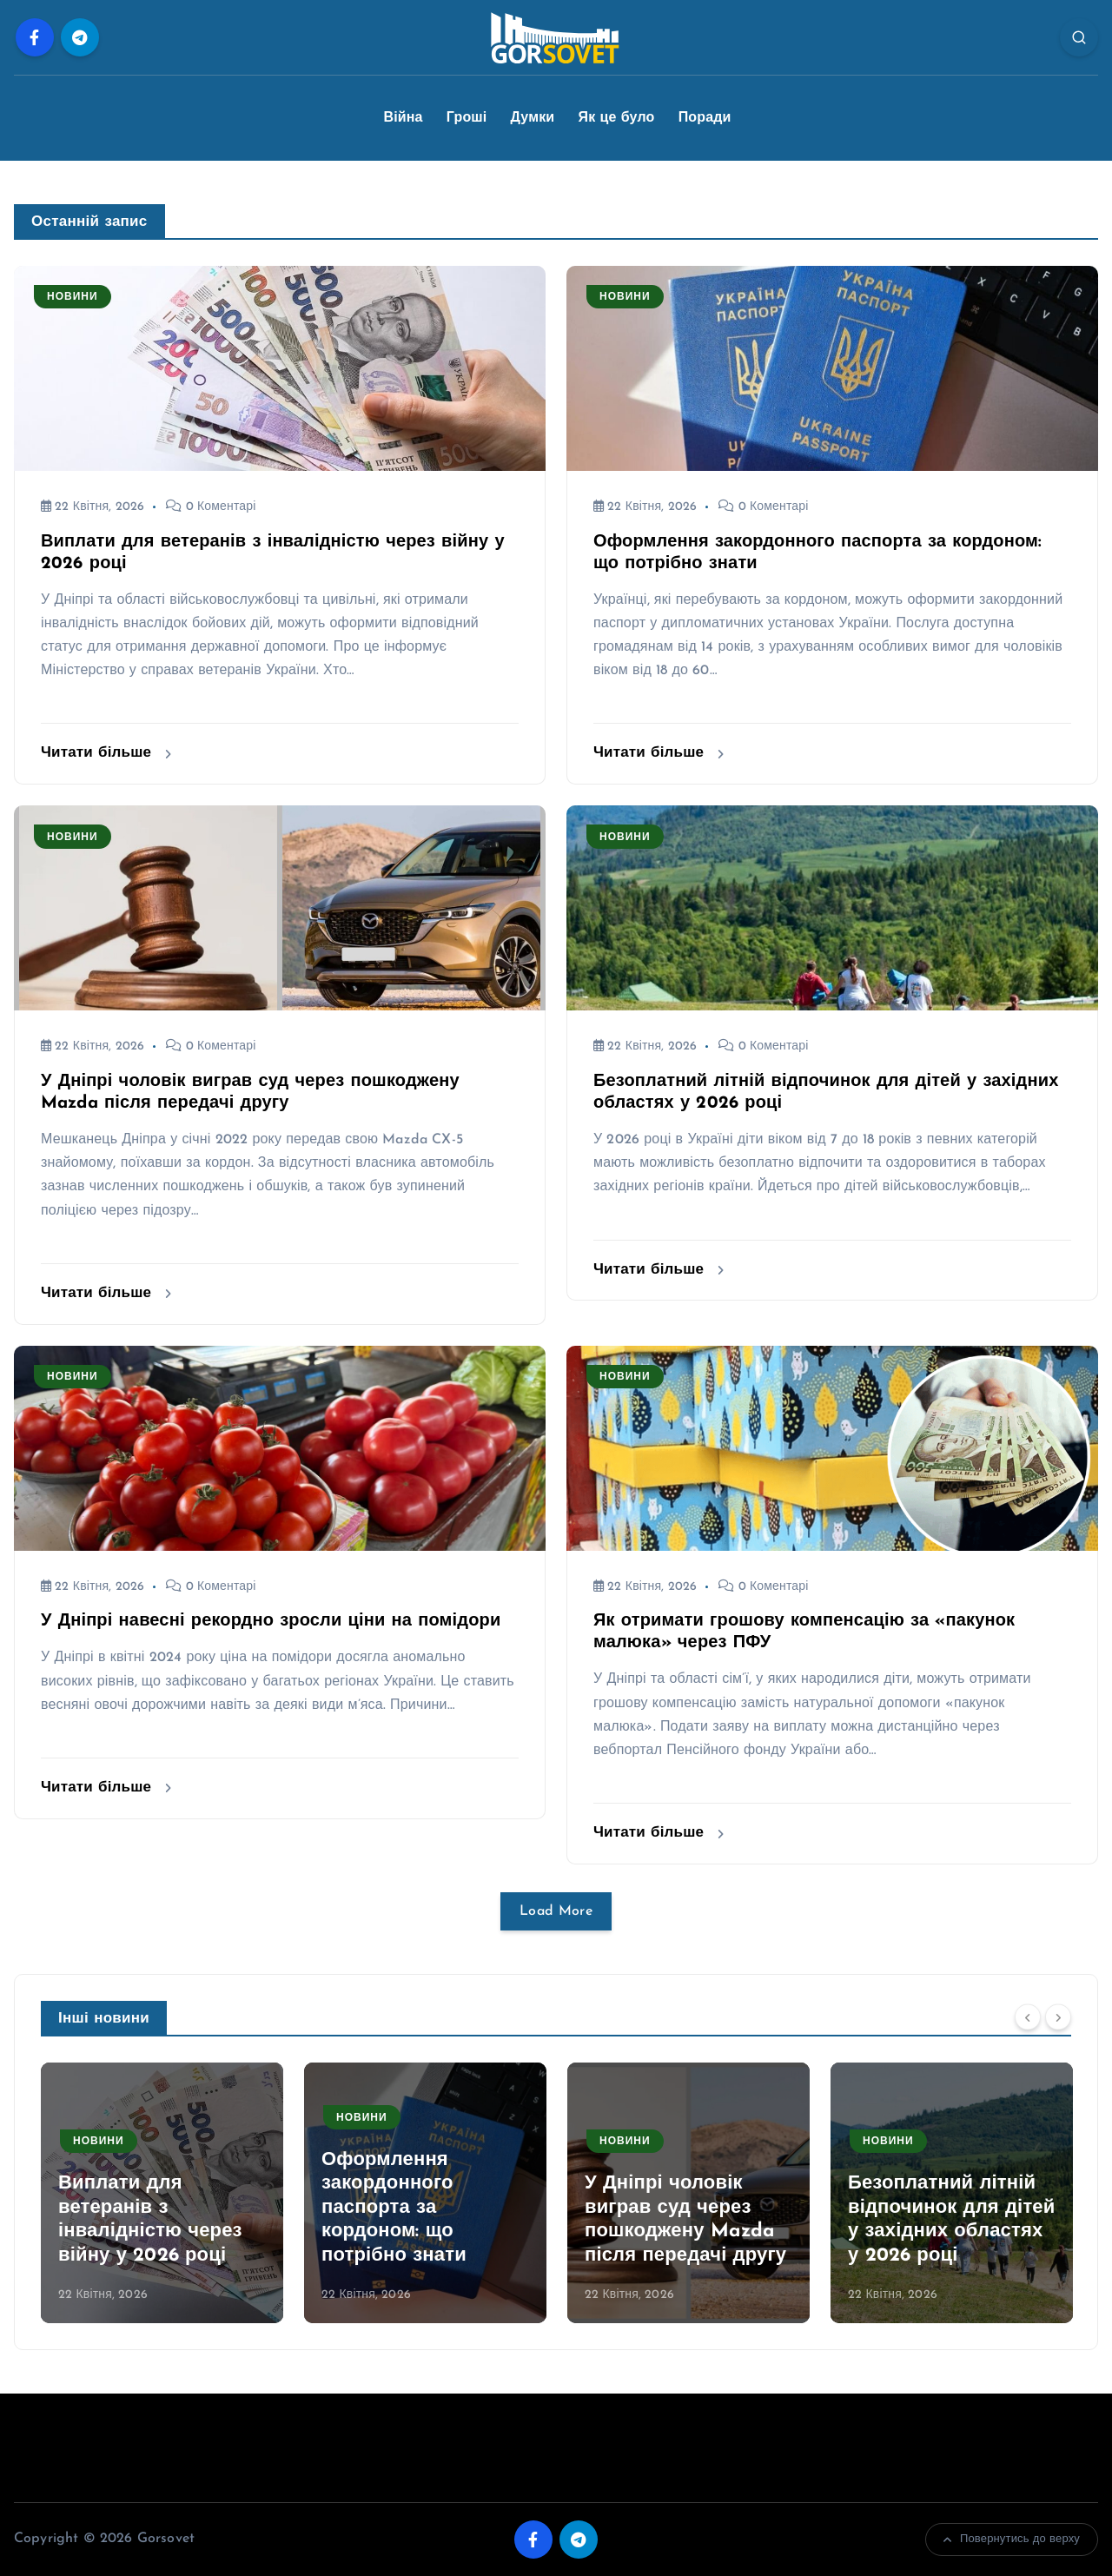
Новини (72, 297)
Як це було (617, 118)
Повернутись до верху (1011, 2539)
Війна (402, 118)
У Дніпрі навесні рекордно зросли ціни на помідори (270, 1621)
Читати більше (106, 752)
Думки (533, 118)
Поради (704, 118)
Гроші (467, 118)
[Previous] (1028, 2016)
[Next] (1058, 2016)
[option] (162, 2193)
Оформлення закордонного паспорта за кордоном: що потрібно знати (394, 2208)
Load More (556, 1911)
